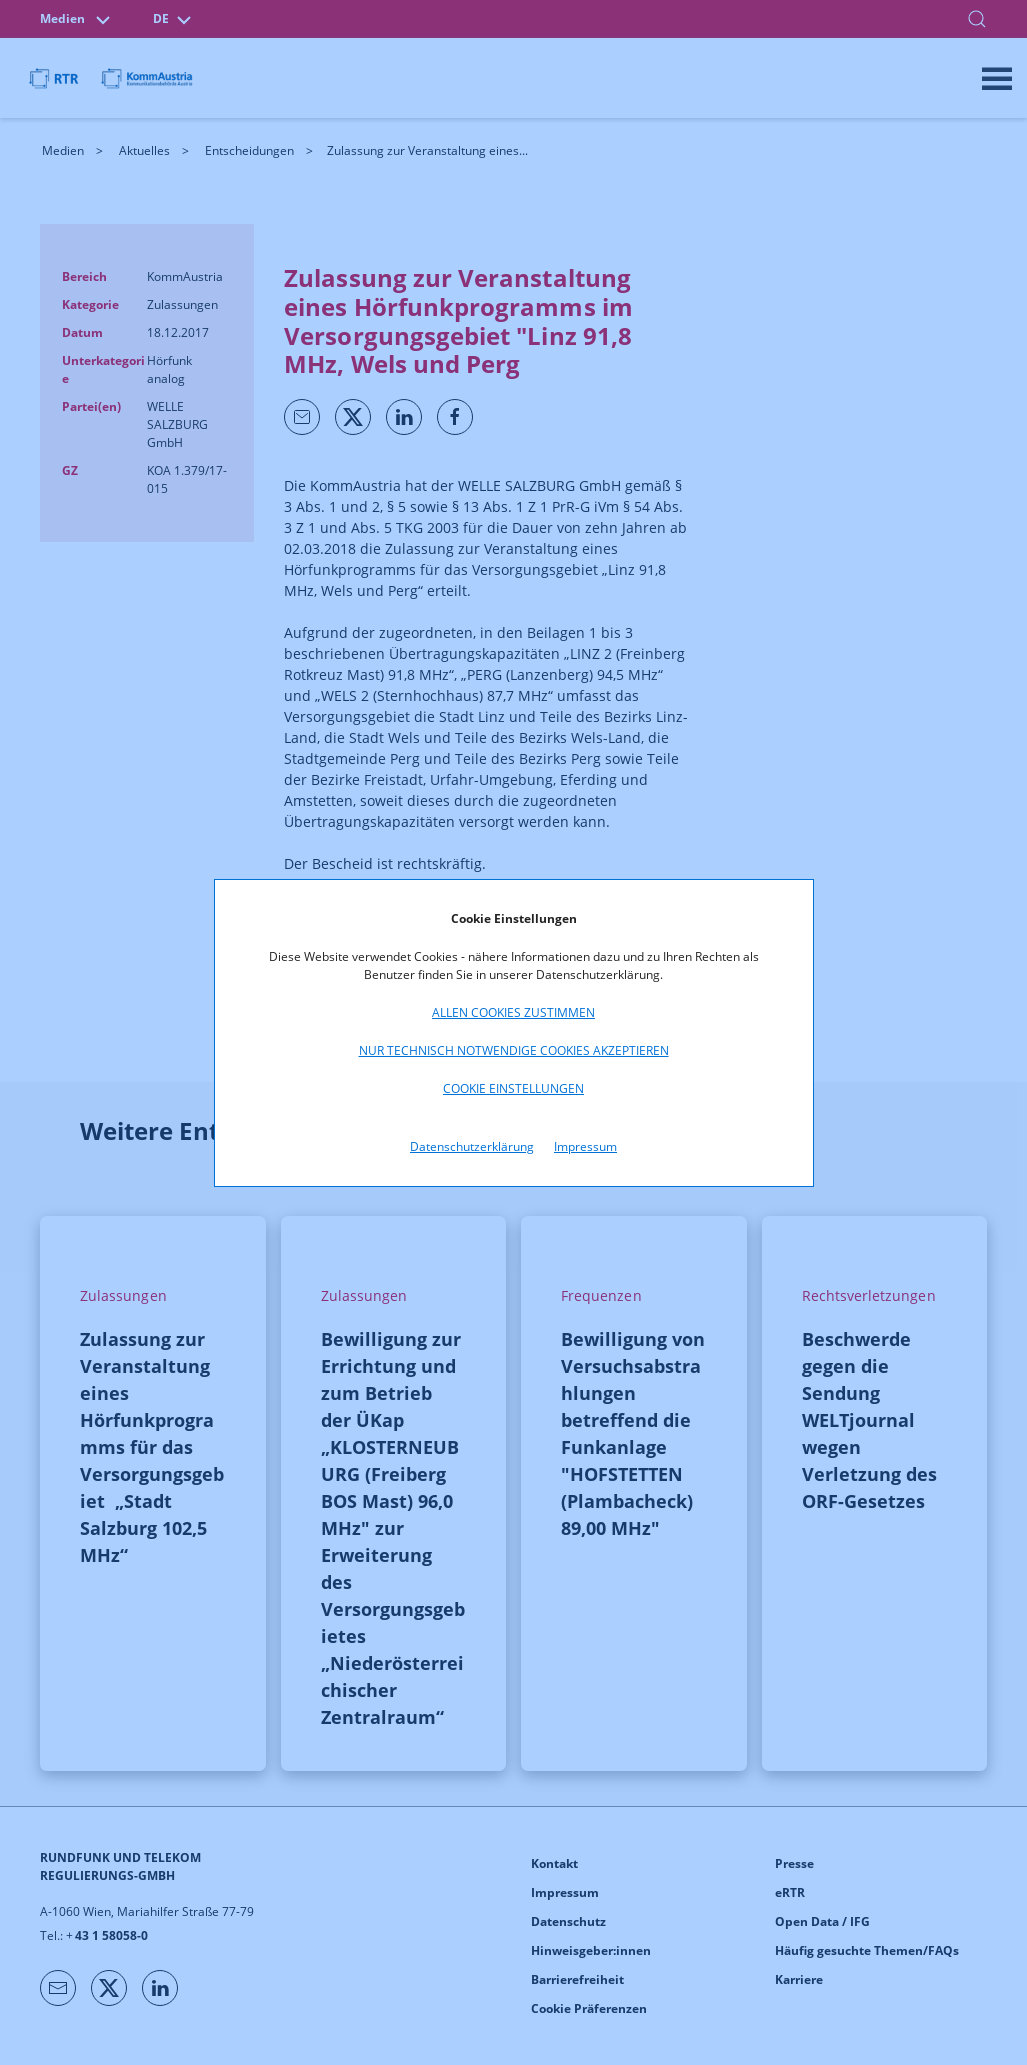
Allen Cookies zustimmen (513, 1012)
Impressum (585, 1146)
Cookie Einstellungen (513, 1088)
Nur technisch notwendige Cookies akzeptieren (514, 1050)
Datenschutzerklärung (472, 1146)
